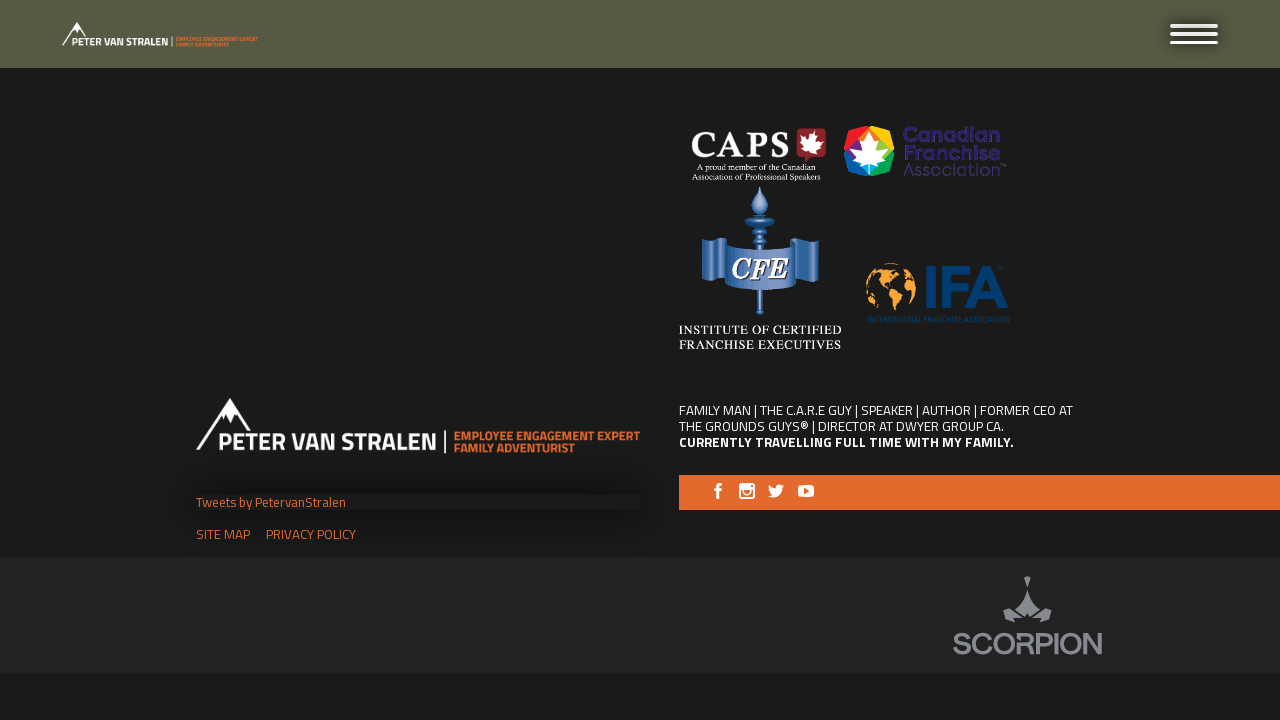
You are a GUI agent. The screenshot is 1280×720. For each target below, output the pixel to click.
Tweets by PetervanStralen (271, 502)
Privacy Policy (311, 534)
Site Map (223, 534)
